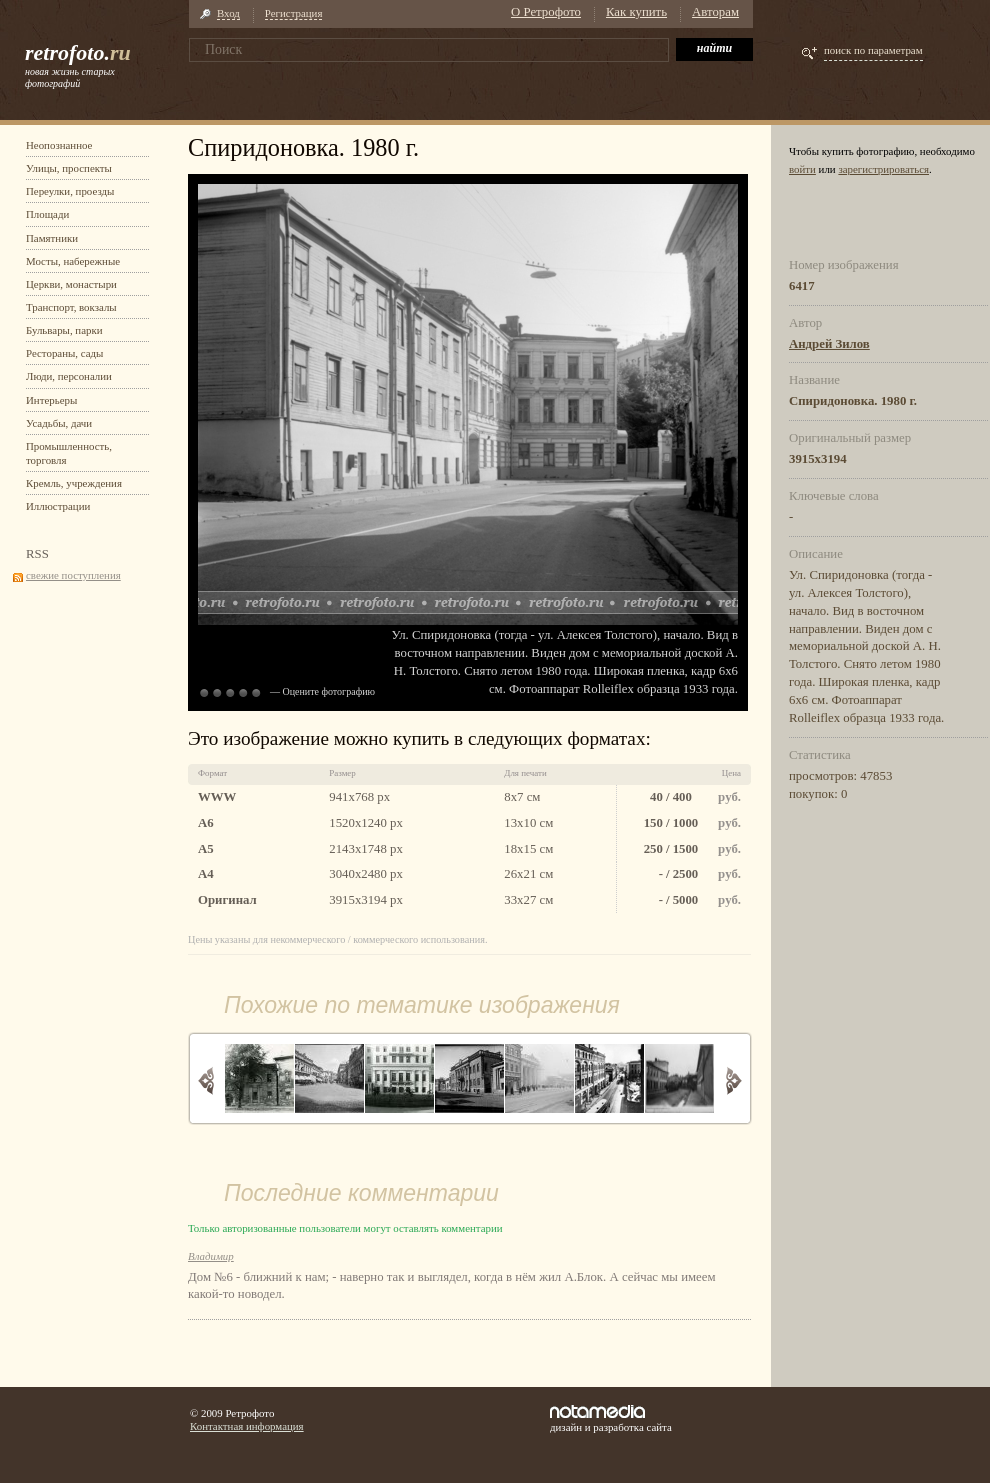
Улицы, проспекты (69, 168)
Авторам (715, 12)
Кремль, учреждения (74, 483)
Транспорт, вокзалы (71, 307)
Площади (47, 214)
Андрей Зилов (829, 344)
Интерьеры (51, 400)
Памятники (52, 238)
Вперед (733, 1080)
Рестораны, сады (64, 353)
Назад (206, 1080)
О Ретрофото (546, 12)
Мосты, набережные (73, 261)
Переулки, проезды (70, 191)
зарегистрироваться (883, 169)
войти (802, 169)
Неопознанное (59, 145)
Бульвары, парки (64, 330)
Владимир (211, 1256)
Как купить (636, 12)
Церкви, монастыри (71, 284)
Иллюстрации (58, 506)
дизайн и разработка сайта (611, 1419)
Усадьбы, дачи (59, 423)
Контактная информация (247, 1426)
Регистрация (294, 13)
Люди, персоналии (69, 376)
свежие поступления (73, 575)
